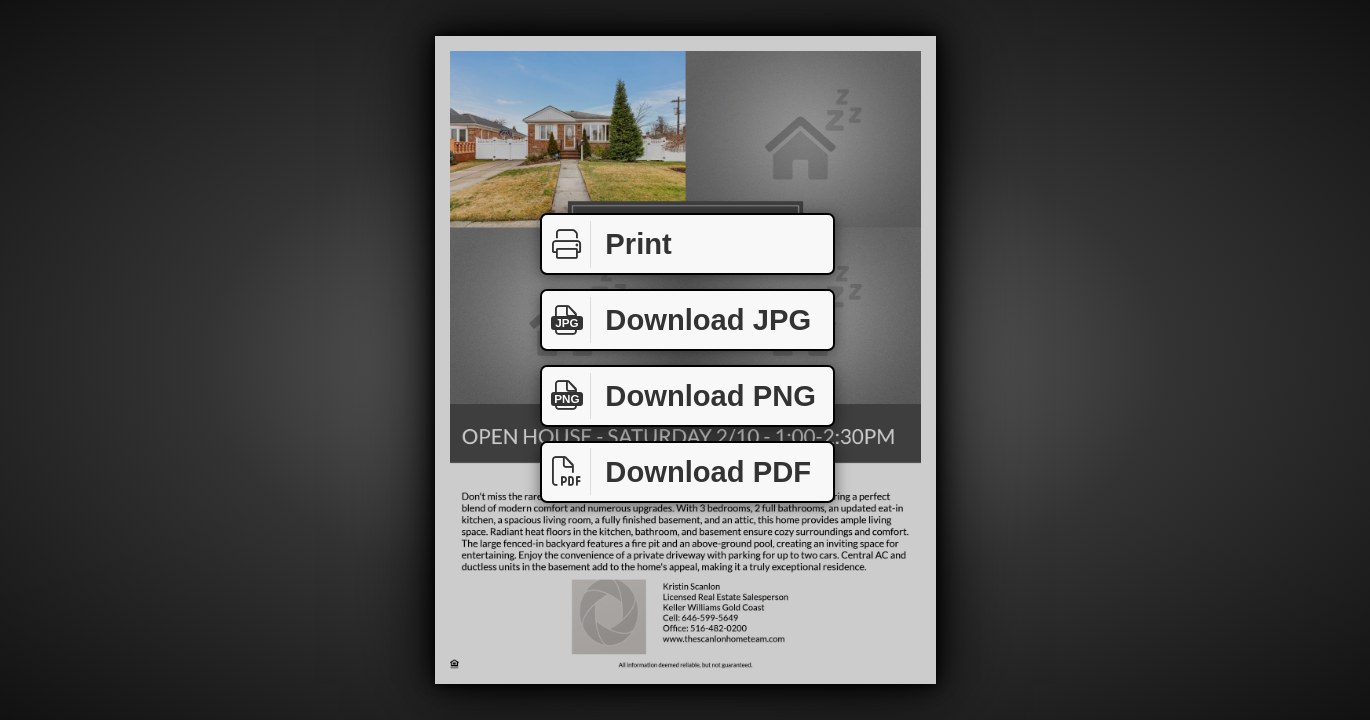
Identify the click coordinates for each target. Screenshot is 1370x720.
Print (607, 244)
